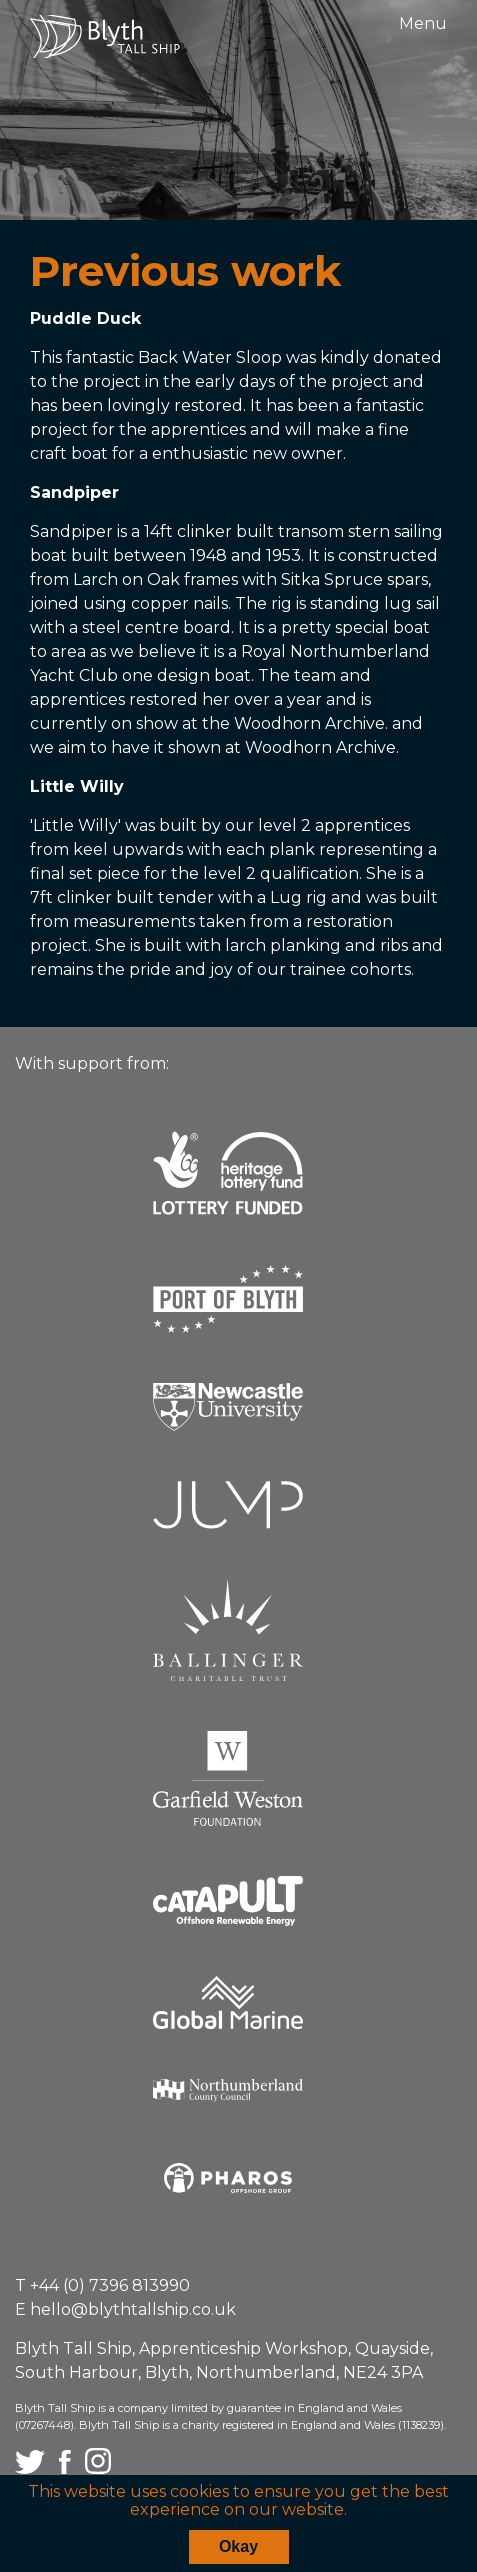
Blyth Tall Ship (105, 36)
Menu (423, 24)
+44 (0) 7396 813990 (110, 2285)
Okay (238, 2546)
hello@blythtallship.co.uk (133, 2309)
